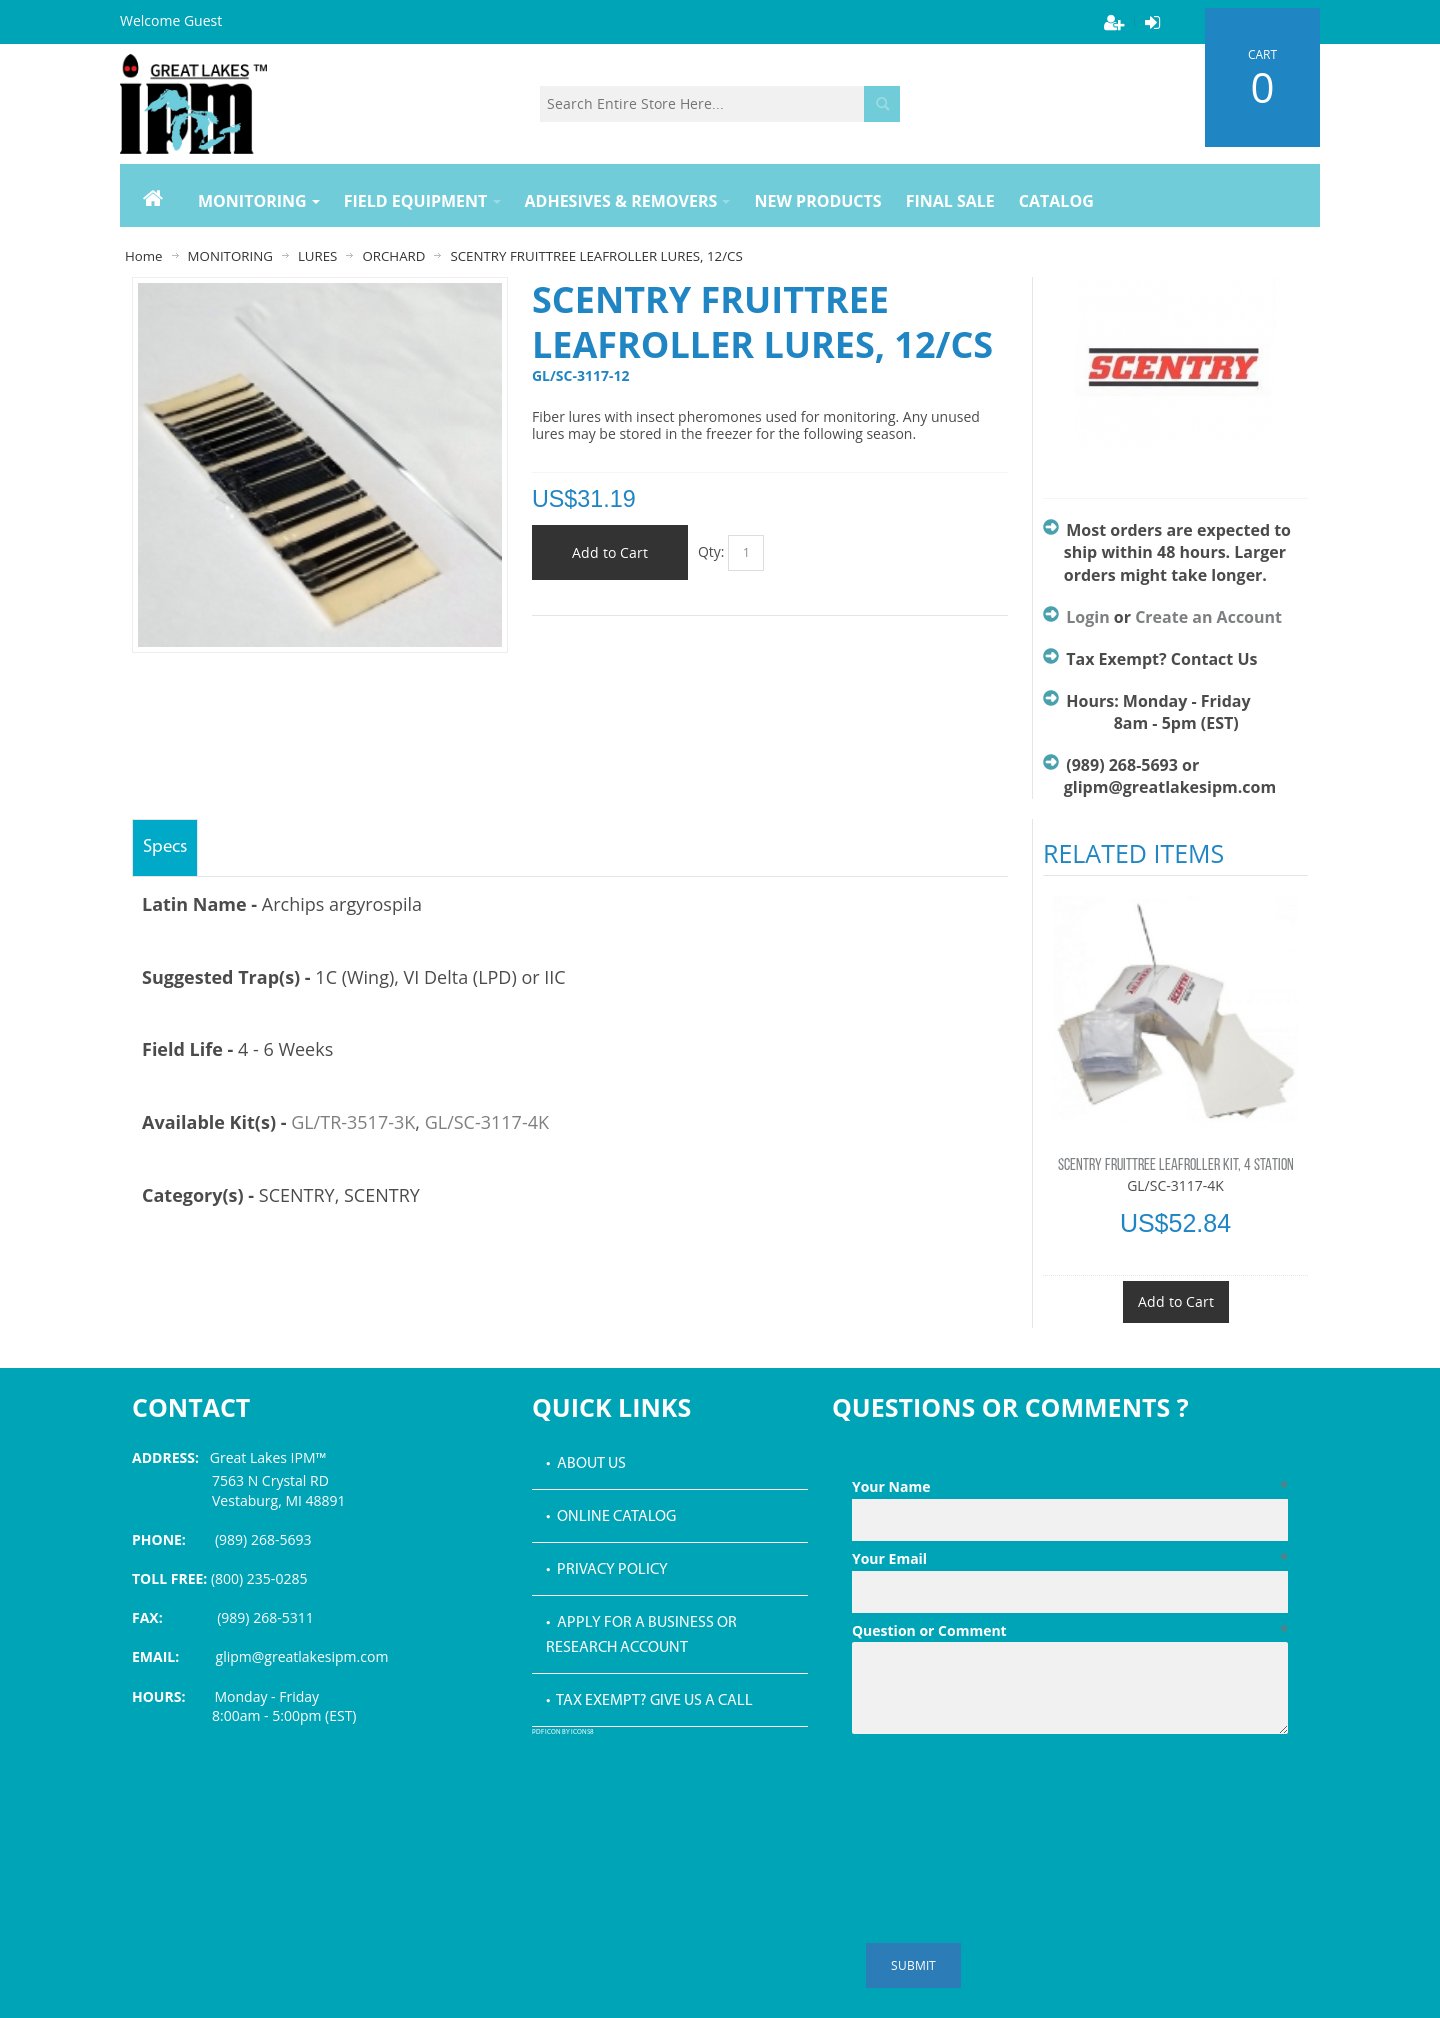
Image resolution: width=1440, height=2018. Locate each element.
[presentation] (1004, 1791)
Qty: (711, 551)
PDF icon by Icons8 (563, 1732)
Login (1087, 617)
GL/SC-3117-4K (487, 1122)
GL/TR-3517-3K (353, 1122)
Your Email (1070, 1559)
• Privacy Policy (607, 1570)
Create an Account (1208, 617)
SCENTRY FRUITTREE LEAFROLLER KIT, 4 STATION (1176, 1166)
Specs (165, 847)
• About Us (586, 1464)
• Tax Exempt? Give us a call (649, 1701)
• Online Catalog (611, 1517)
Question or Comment (1070, 1631)
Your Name (1070, 1487)
